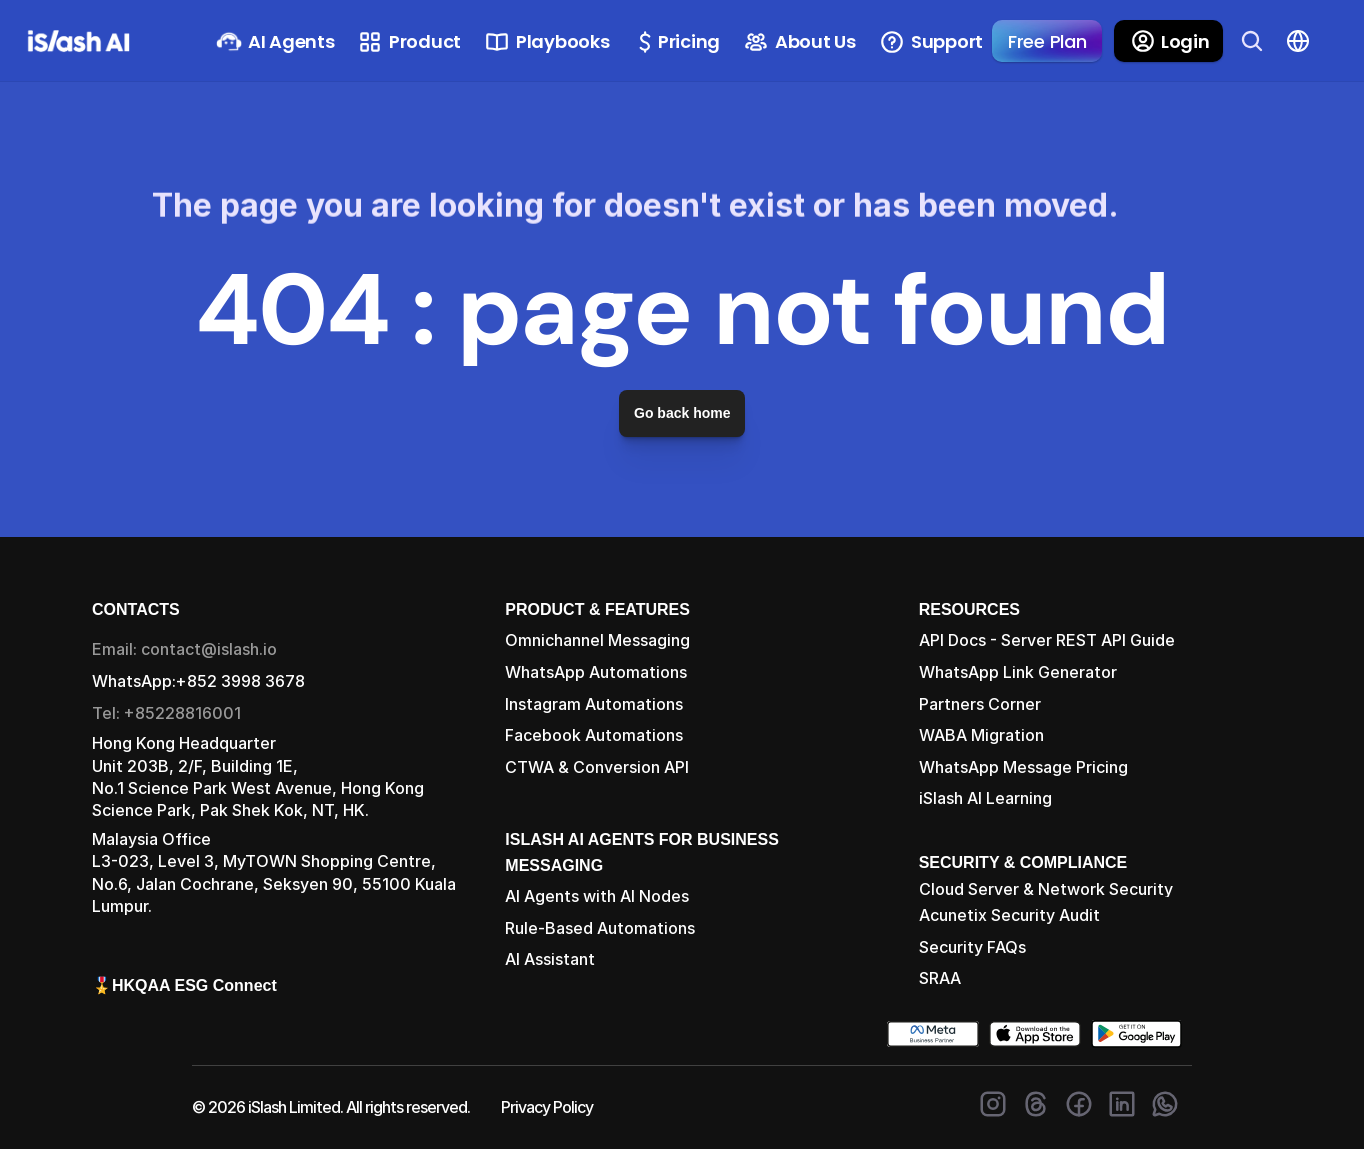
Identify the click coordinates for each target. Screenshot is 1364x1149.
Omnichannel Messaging (597, 640)
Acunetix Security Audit (1009, 915)
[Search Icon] (1252, 41)
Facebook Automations (594, 735)
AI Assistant (550, 959)
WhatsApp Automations (596, 672)
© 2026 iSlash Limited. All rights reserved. (331, 1107)
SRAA (940, 978)
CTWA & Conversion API (597, 767)
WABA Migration (981, 735)
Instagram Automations (594, 704)
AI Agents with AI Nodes (597, 896)
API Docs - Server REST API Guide (1047, 640)
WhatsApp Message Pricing (1023, 767)
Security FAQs (972, 947)
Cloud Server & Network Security (1046, 889)
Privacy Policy (547, 1107)
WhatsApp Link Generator (1018, 672)
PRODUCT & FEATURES (597, 609)
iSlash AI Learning (985, 798)
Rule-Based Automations (600, 928)
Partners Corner (980, 704)
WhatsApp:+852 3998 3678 (198, 681)
